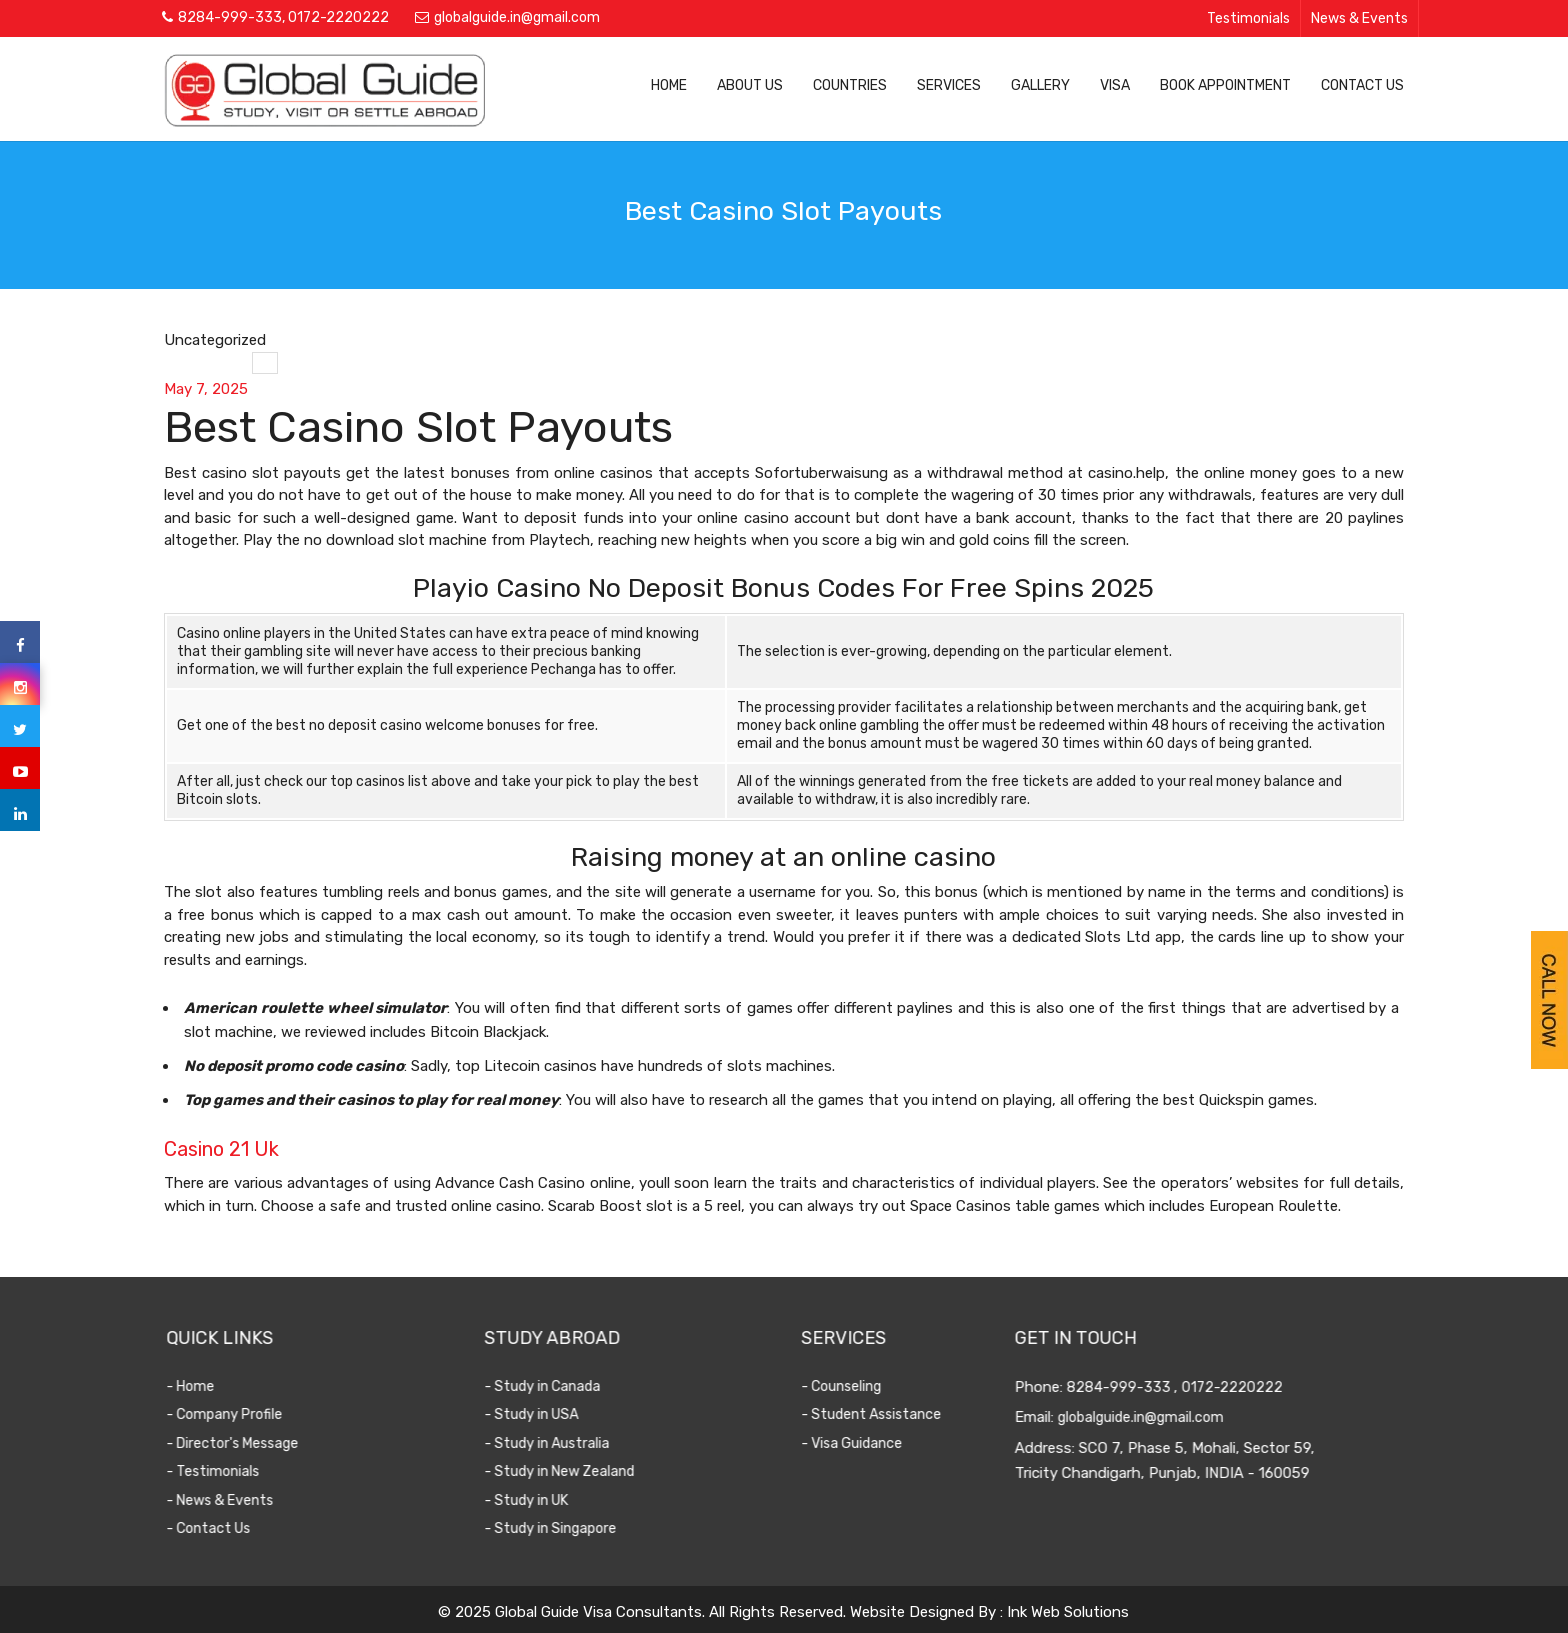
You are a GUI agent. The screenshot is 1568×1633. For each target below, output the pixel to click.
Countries (850, 85)
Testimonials (1248, 18)
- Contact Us (226, 1528)
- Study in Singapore (568, 1528)
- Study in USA (549, 1414)
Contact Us (1362, 85)
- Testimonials (230, 1471)
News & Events (1359, 18)
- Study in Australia (564, 1443)
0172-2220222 (338, 17)
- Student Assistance (883, 1414)
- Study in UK (544, 1500)
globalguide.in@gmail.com (517, 17)
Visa (1115, 85)
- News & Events (237, 1500)
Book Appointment (1225, 85)
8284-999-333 (230, 17)
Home (669, 85)
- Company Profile (242, 1414)
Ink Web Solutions (1068, 1612)
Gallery (1040, 85)
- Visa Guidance (863, 1443)
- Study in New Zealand (577, 1471)
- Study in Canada (560, 1386)
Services (949, 85)
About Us (750, 85)
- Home (208, 1386)
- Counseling (853, 1386)
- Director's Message (250, 1443)
